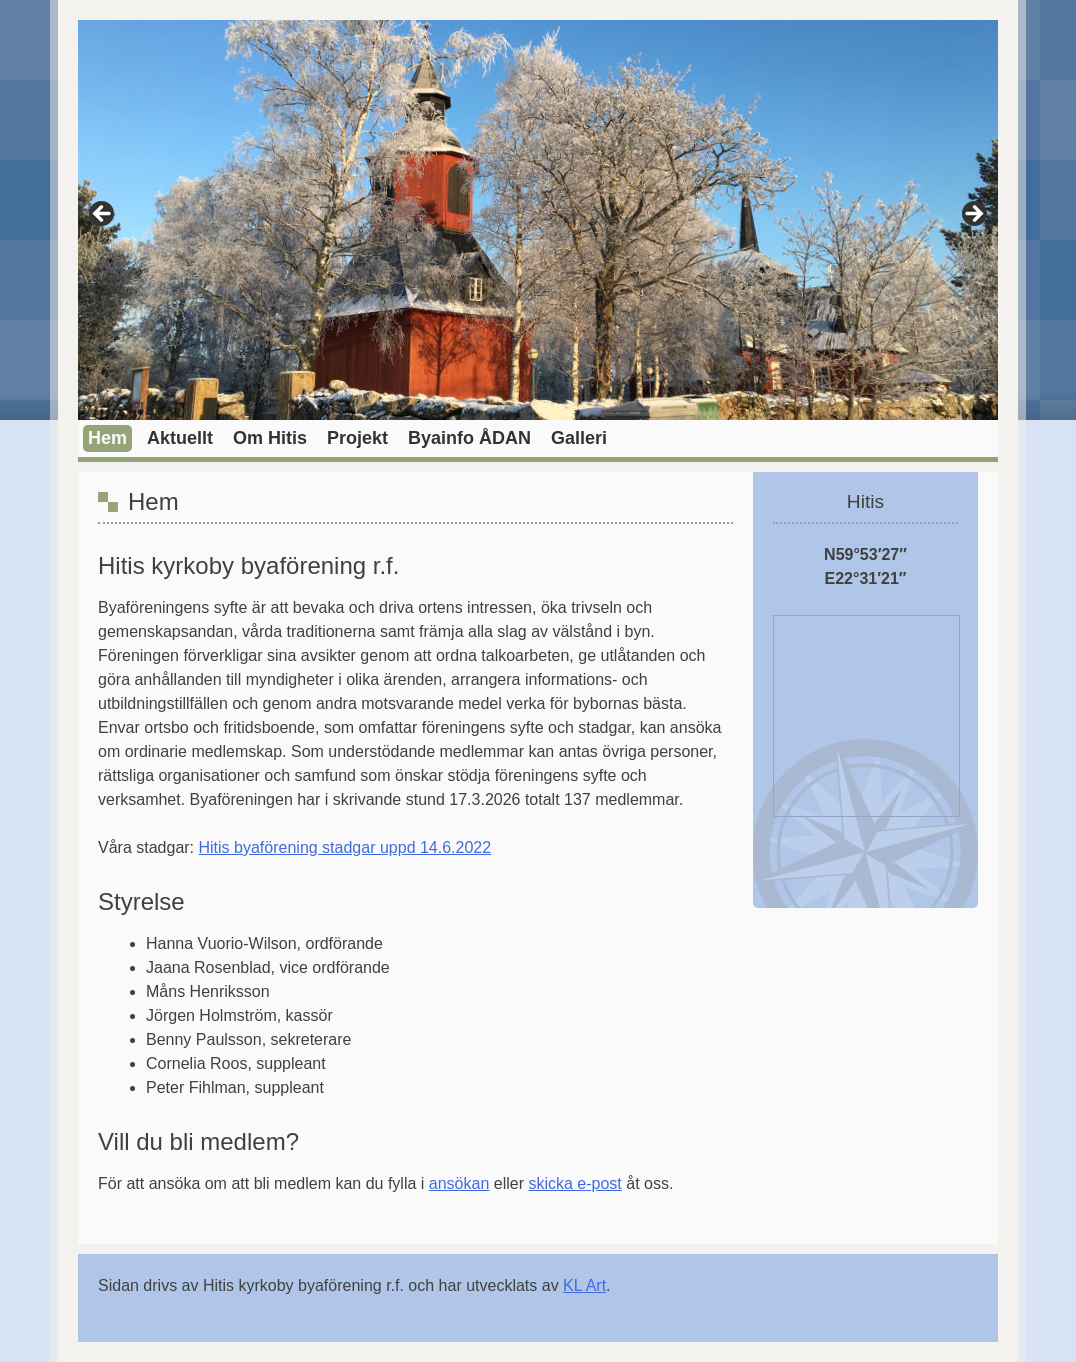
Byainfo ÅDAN (469, 438)
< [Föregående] (103, 215)
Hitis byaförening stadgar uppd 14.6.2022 (345, 847)
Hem (107, 438)
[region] (538, 220)
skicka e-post (574, 1183)
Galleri (579, 438)
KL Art (584, 1285)
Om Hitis (270, 438)
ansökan (459, 1183)
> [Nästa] (973, 215)
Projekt (357, 438)
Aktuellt (180, 438)
